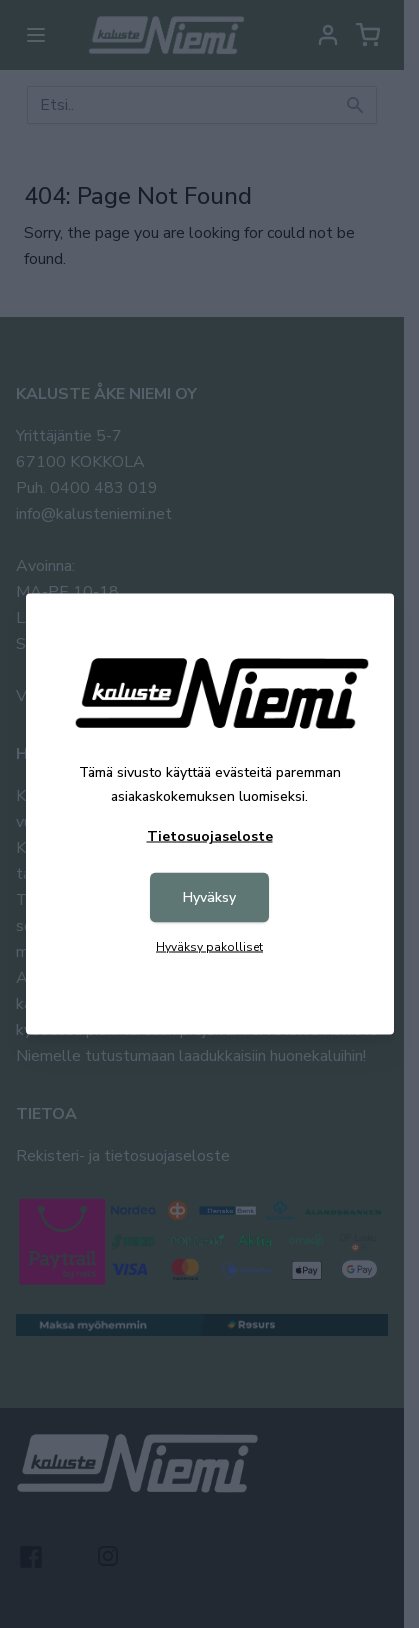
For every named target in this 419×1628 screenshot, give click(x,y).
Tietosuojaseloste (210, 836)
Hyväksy (209, 897)
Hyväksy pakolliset (209, 947)
